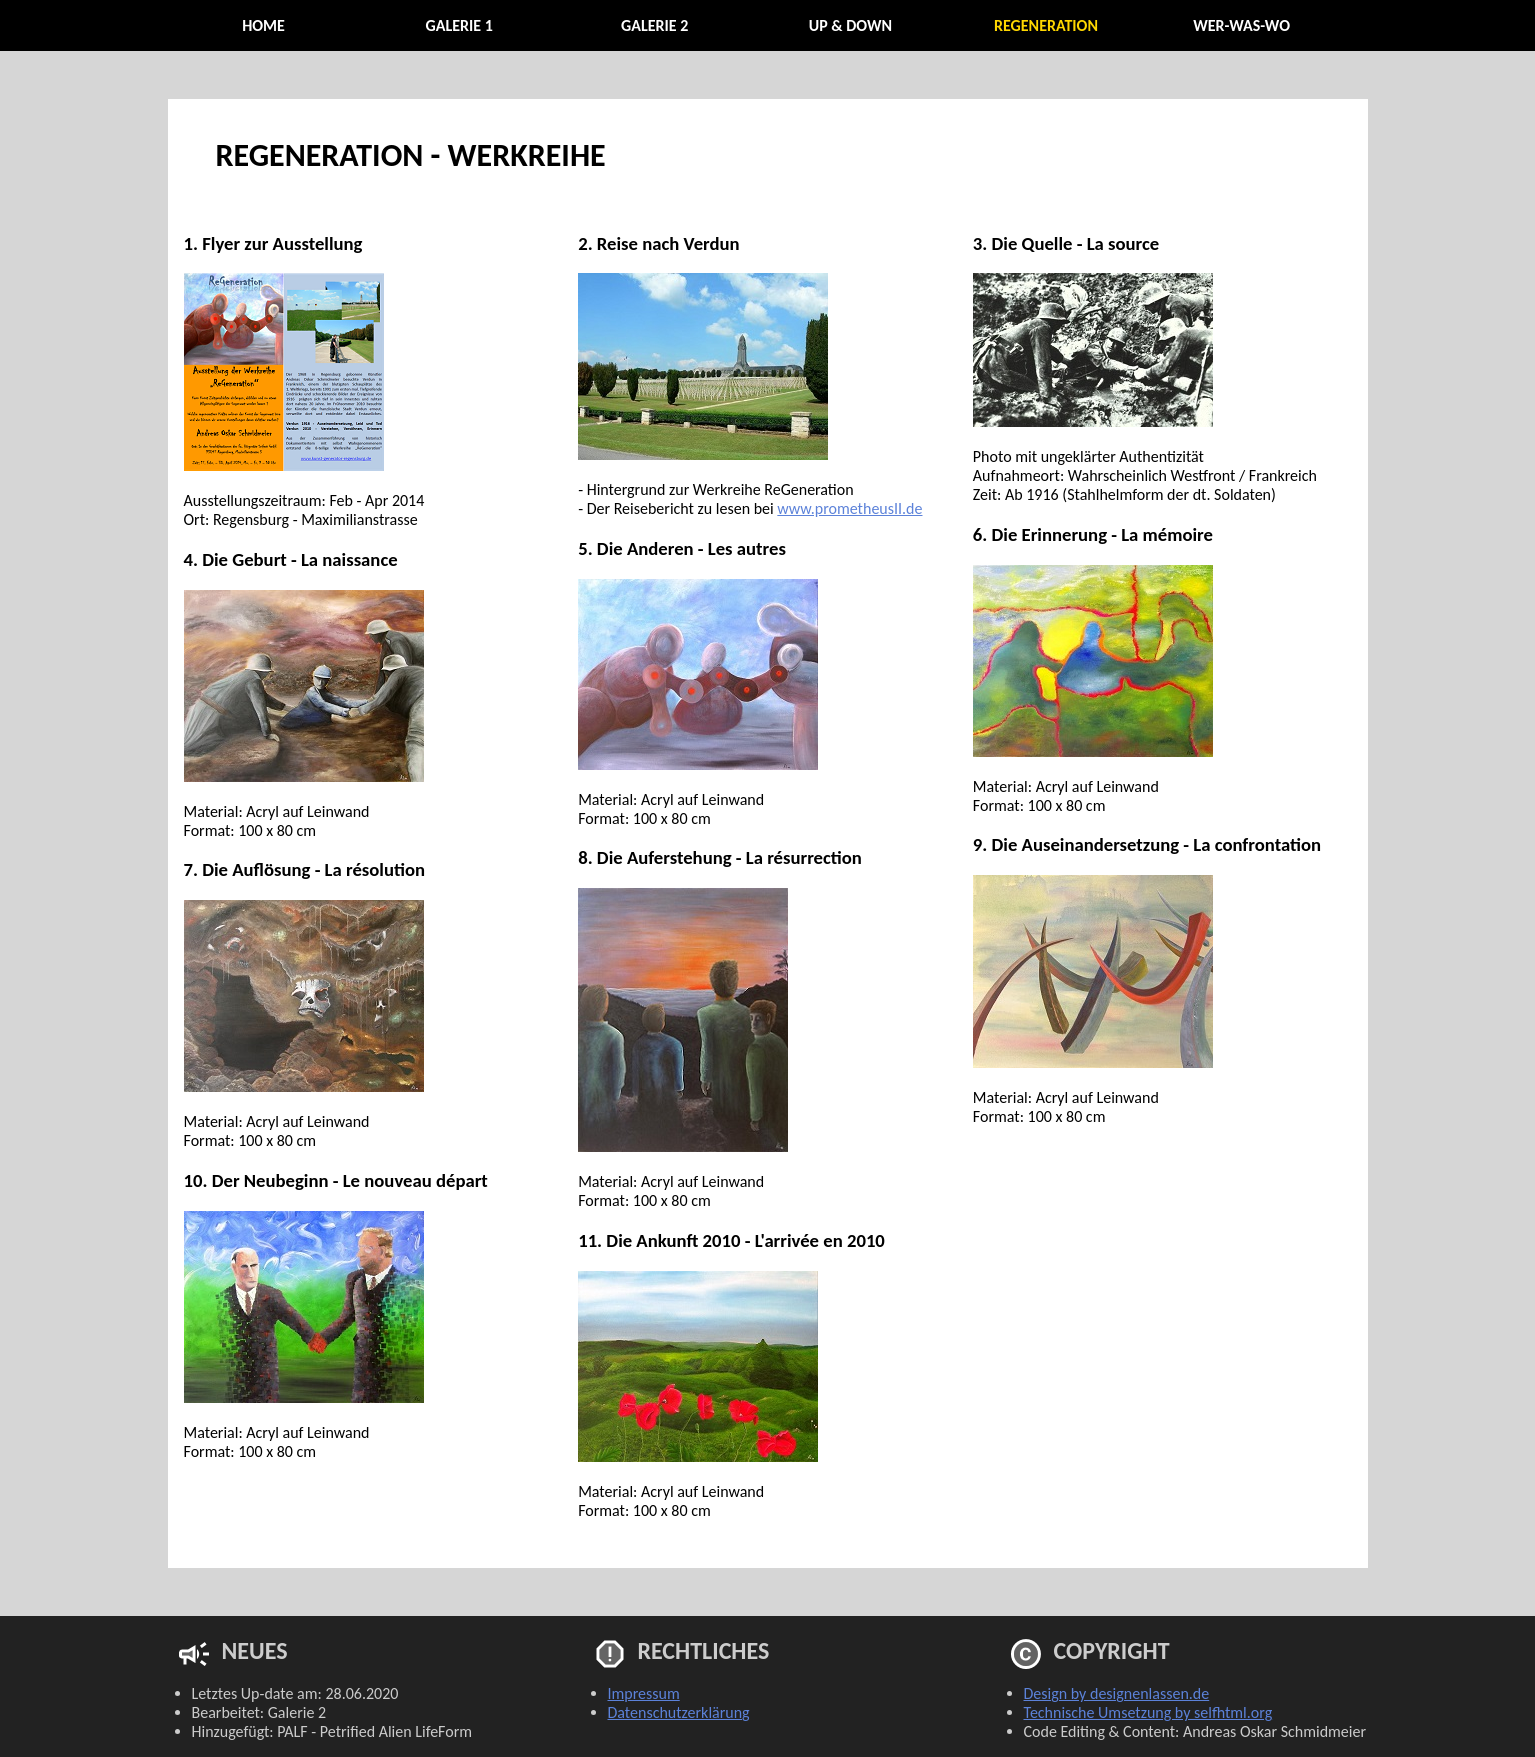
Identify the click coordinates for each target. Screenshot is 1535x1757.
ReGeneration (1046, 25)
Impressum (644, 1693)
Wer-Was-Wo (1241, 25)
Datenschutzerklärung (679, 1712)
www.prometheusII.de (849, 508)
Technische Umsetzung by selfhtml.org (1148, 1712)
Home (263, 25)
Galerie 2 (654, 25)
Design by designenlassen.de (1117, 1693)
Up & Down (850, 25)
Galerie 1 (458, 25)
